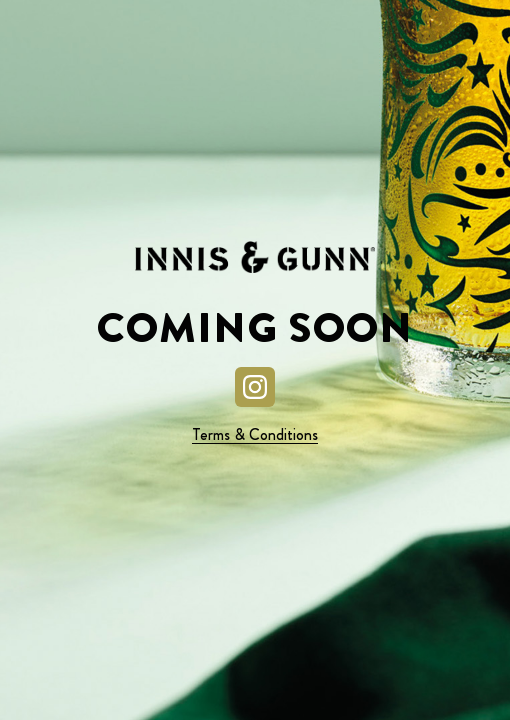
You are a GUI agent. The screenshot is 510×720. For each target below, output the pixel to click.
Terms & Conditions (255, 434)
